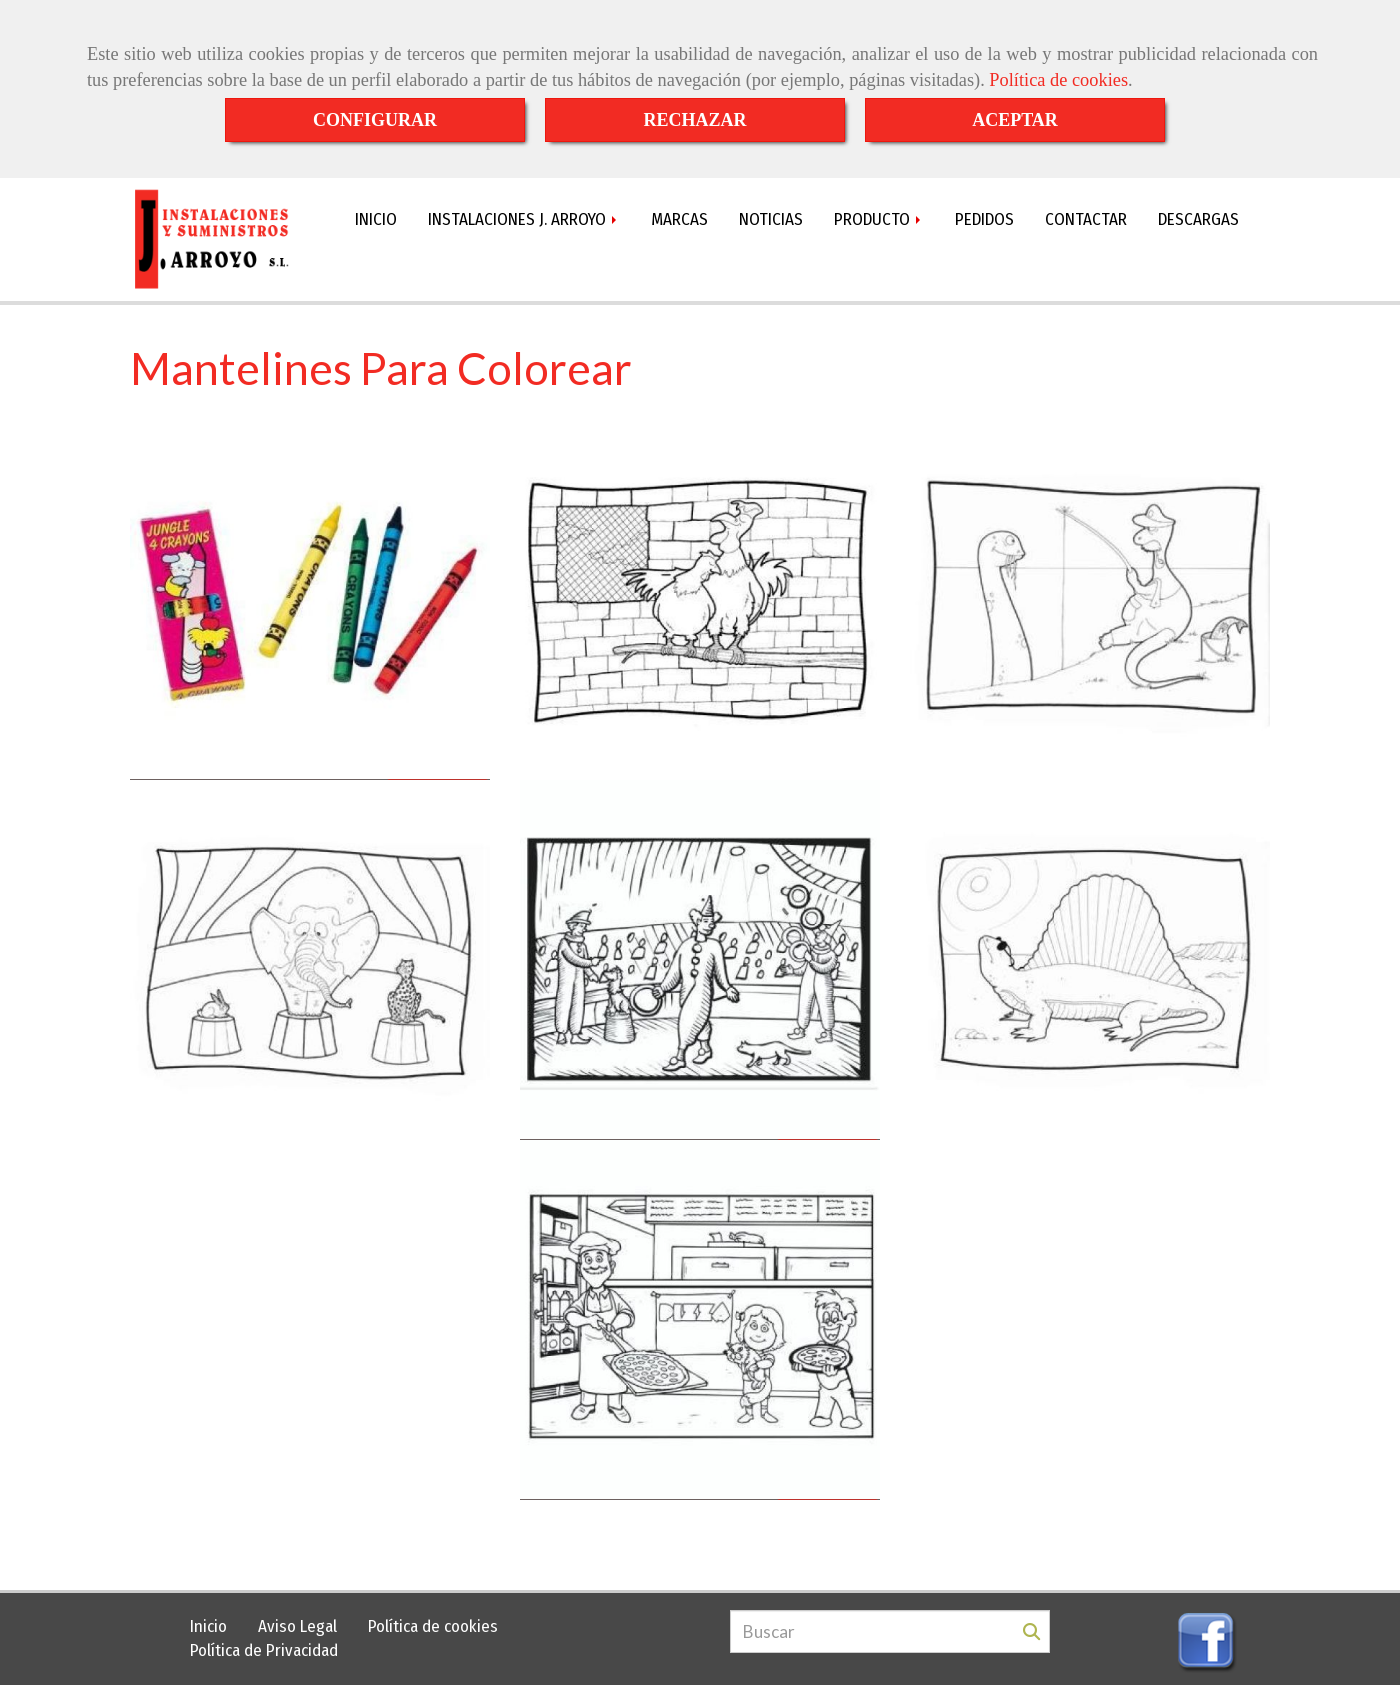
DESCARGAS (1198, 219)
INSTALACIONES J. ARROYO (524, 219)
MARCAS (679, 219)
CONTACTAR (1086, 219)
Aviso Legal (297, 1626)
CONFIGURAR (375, 120)
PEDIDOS (984, 219)
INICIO (376, 219)
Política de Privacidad (264, 1650)
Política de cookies (1058, 80)
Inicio (208, 1626)
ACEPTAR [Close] (1015, 120)
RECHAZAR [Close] (694, 120)
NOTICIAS (771, 219)
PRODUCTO (879, 219)
